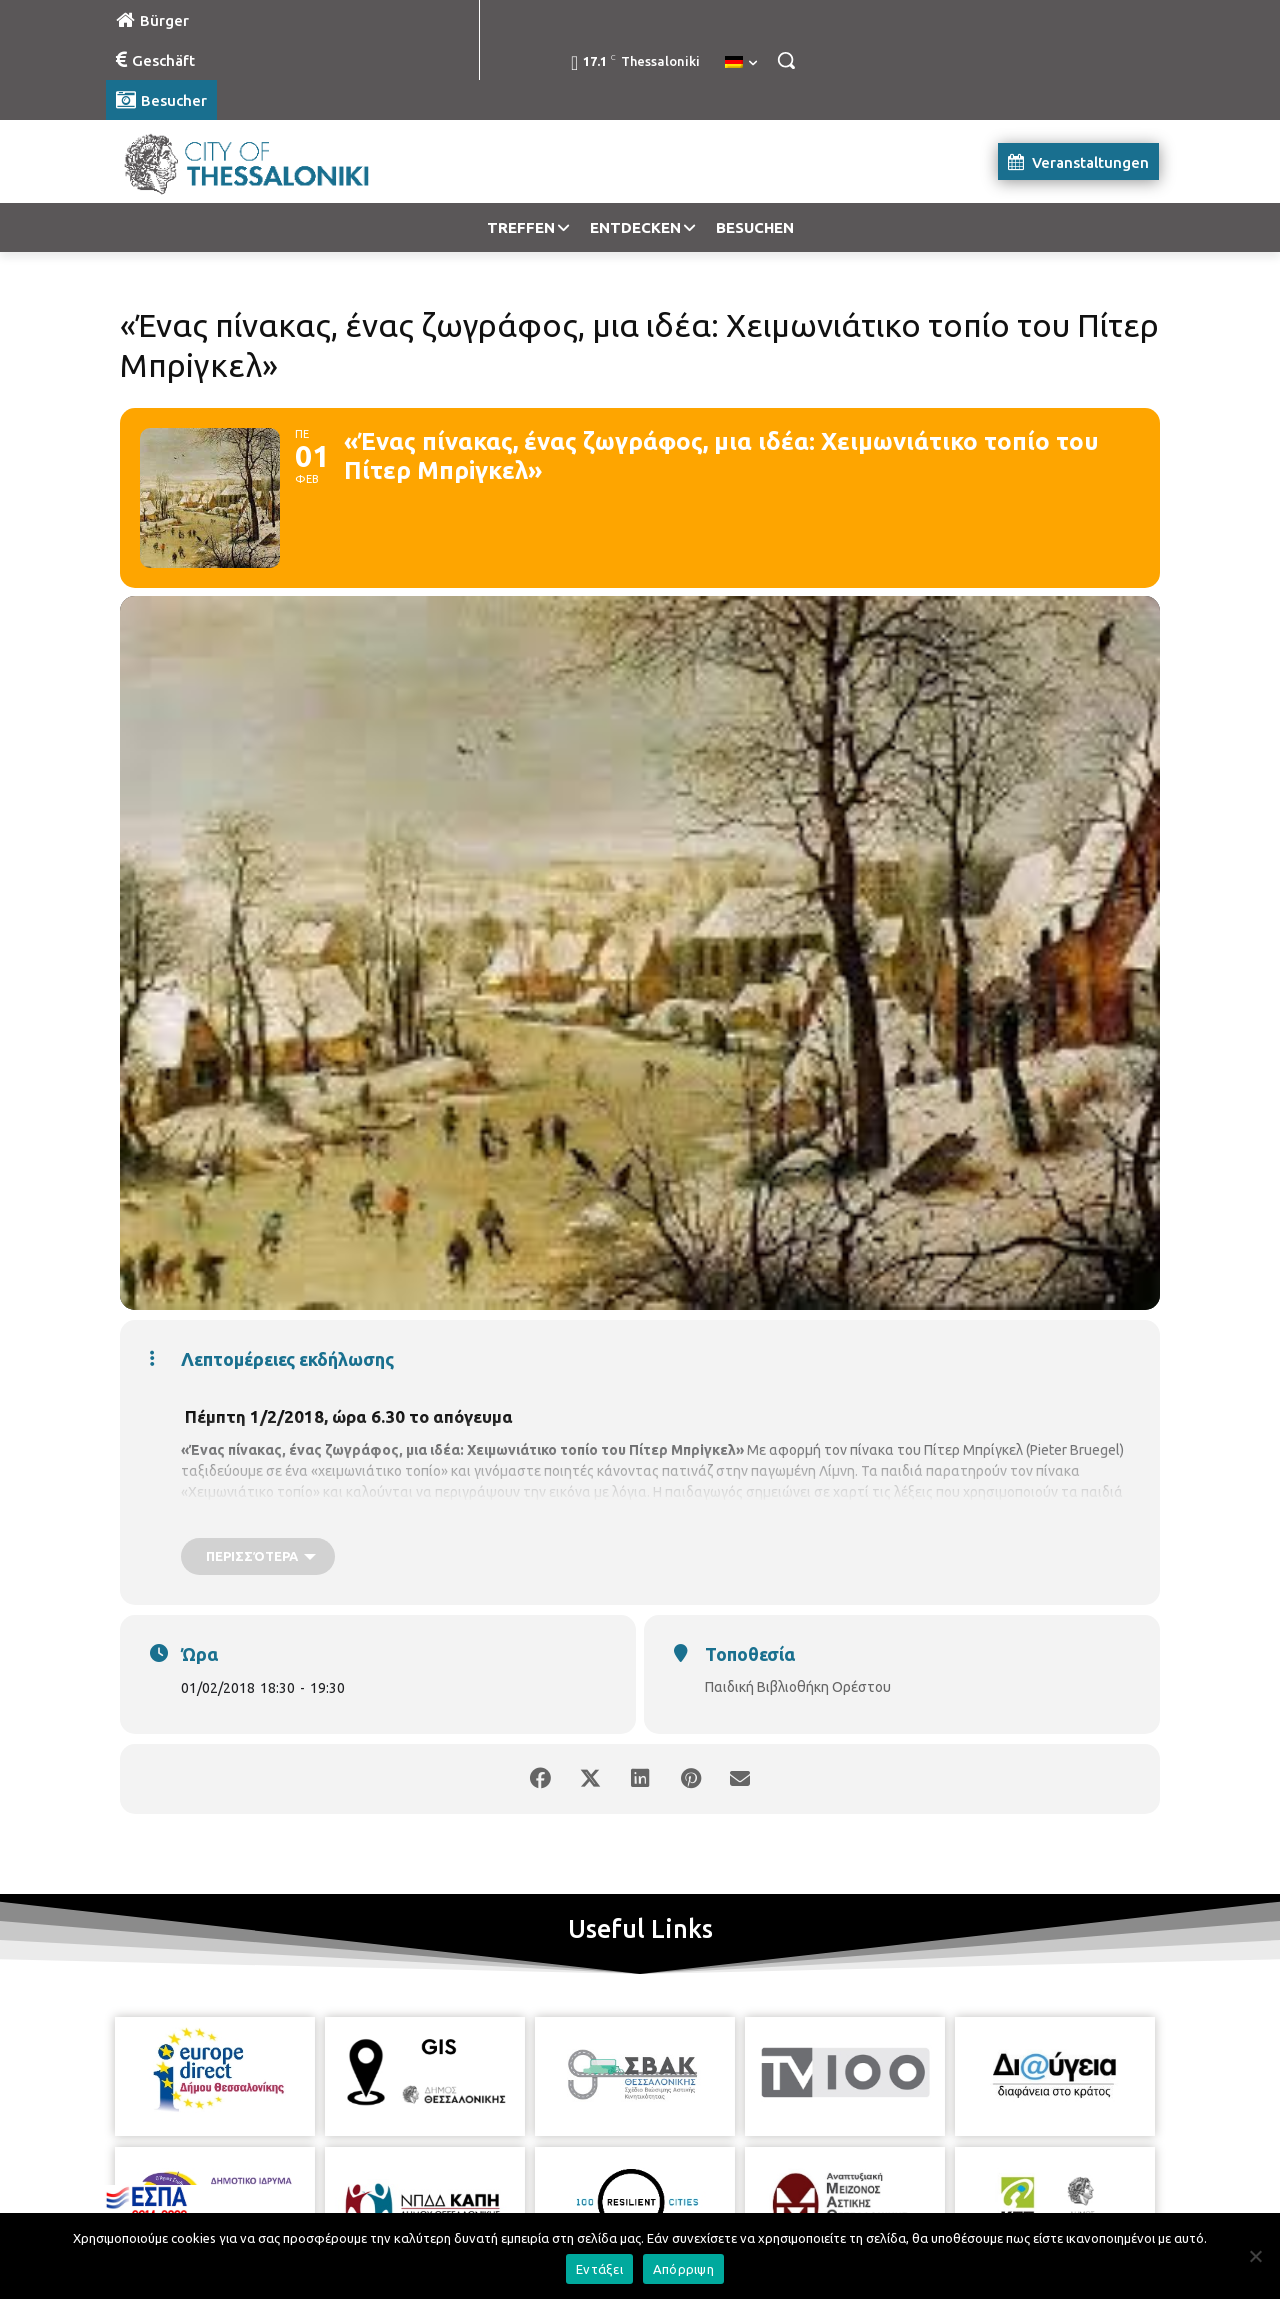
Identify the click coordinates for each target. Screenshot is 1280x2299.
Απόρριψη (683, 2269)
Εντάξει (599, 2269)
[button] (786, 60)
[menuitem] (741, 63)
